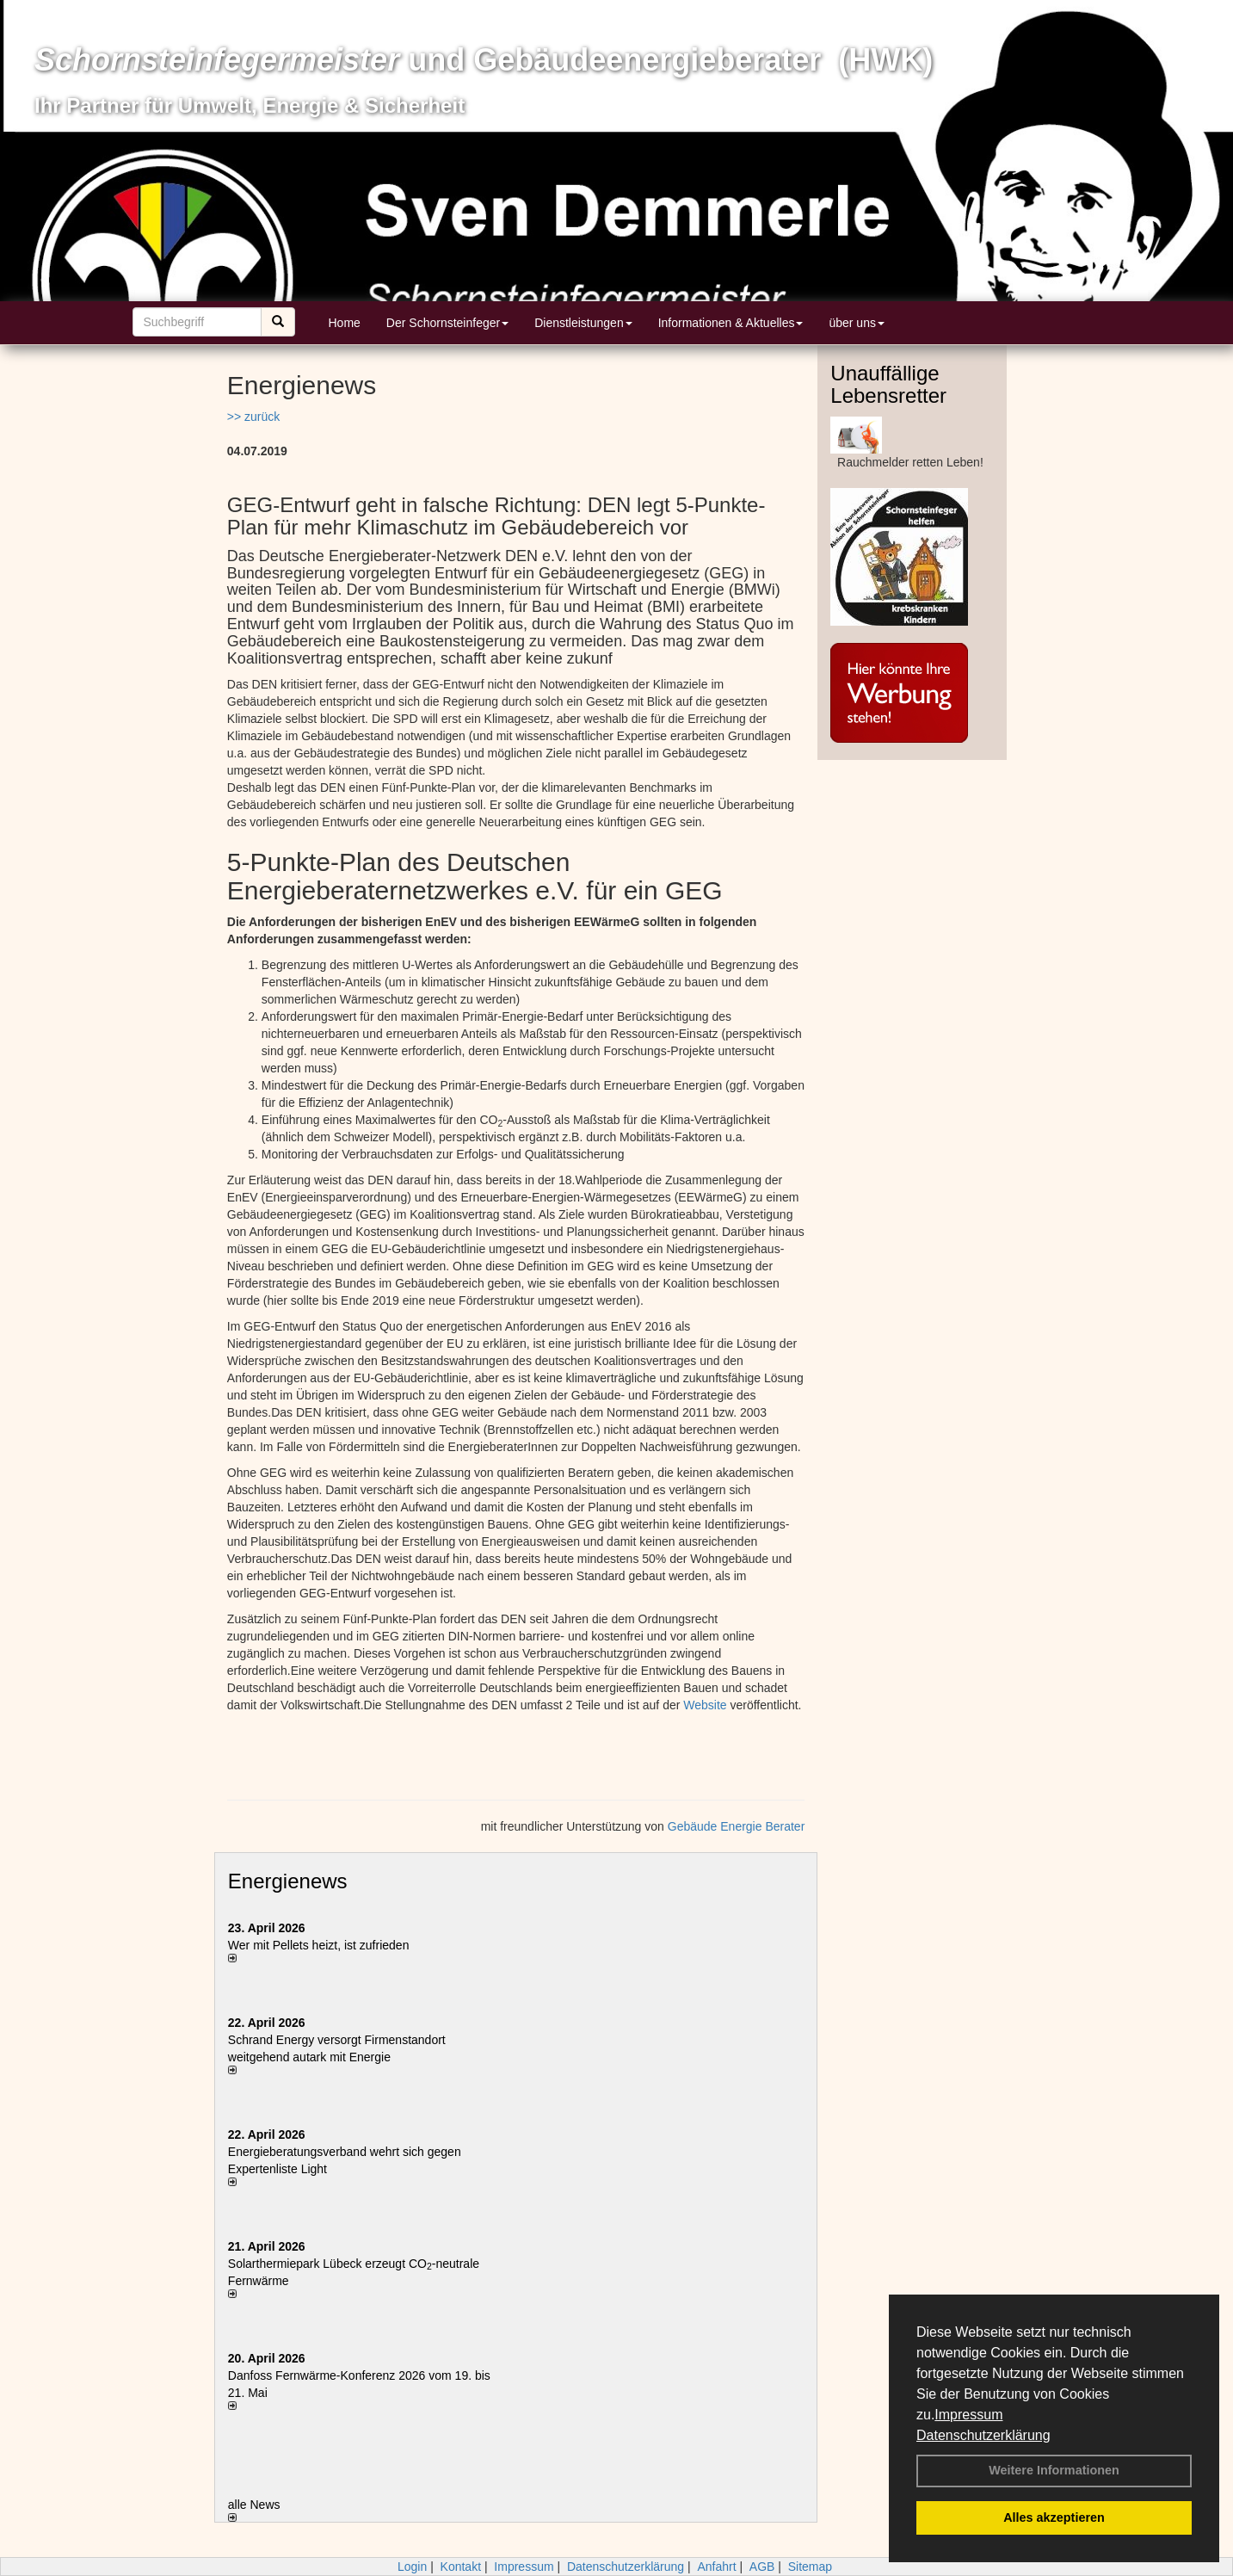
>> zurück (253, 416)
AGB (762, 2566)
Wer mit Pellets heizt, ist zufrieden (319, 1945)
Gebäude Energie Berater (736, 1826)
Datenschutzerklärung (983, 2435)
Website (704, 1705)
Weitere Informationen (1054, 2470)
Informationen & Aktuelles (731, 323)
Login (412, 2566)
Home (345, 323)
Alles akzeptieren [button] (1054, 2517)
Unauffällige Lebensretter (888, 384)
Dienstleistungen (583, 323)
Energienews (288, 1881)
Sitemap (810, 2566)
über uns (856, 323)
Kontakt (461, 2566)
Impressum (968, 2414)
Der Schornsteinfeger (447, 323)
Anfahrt (716, 2566)
